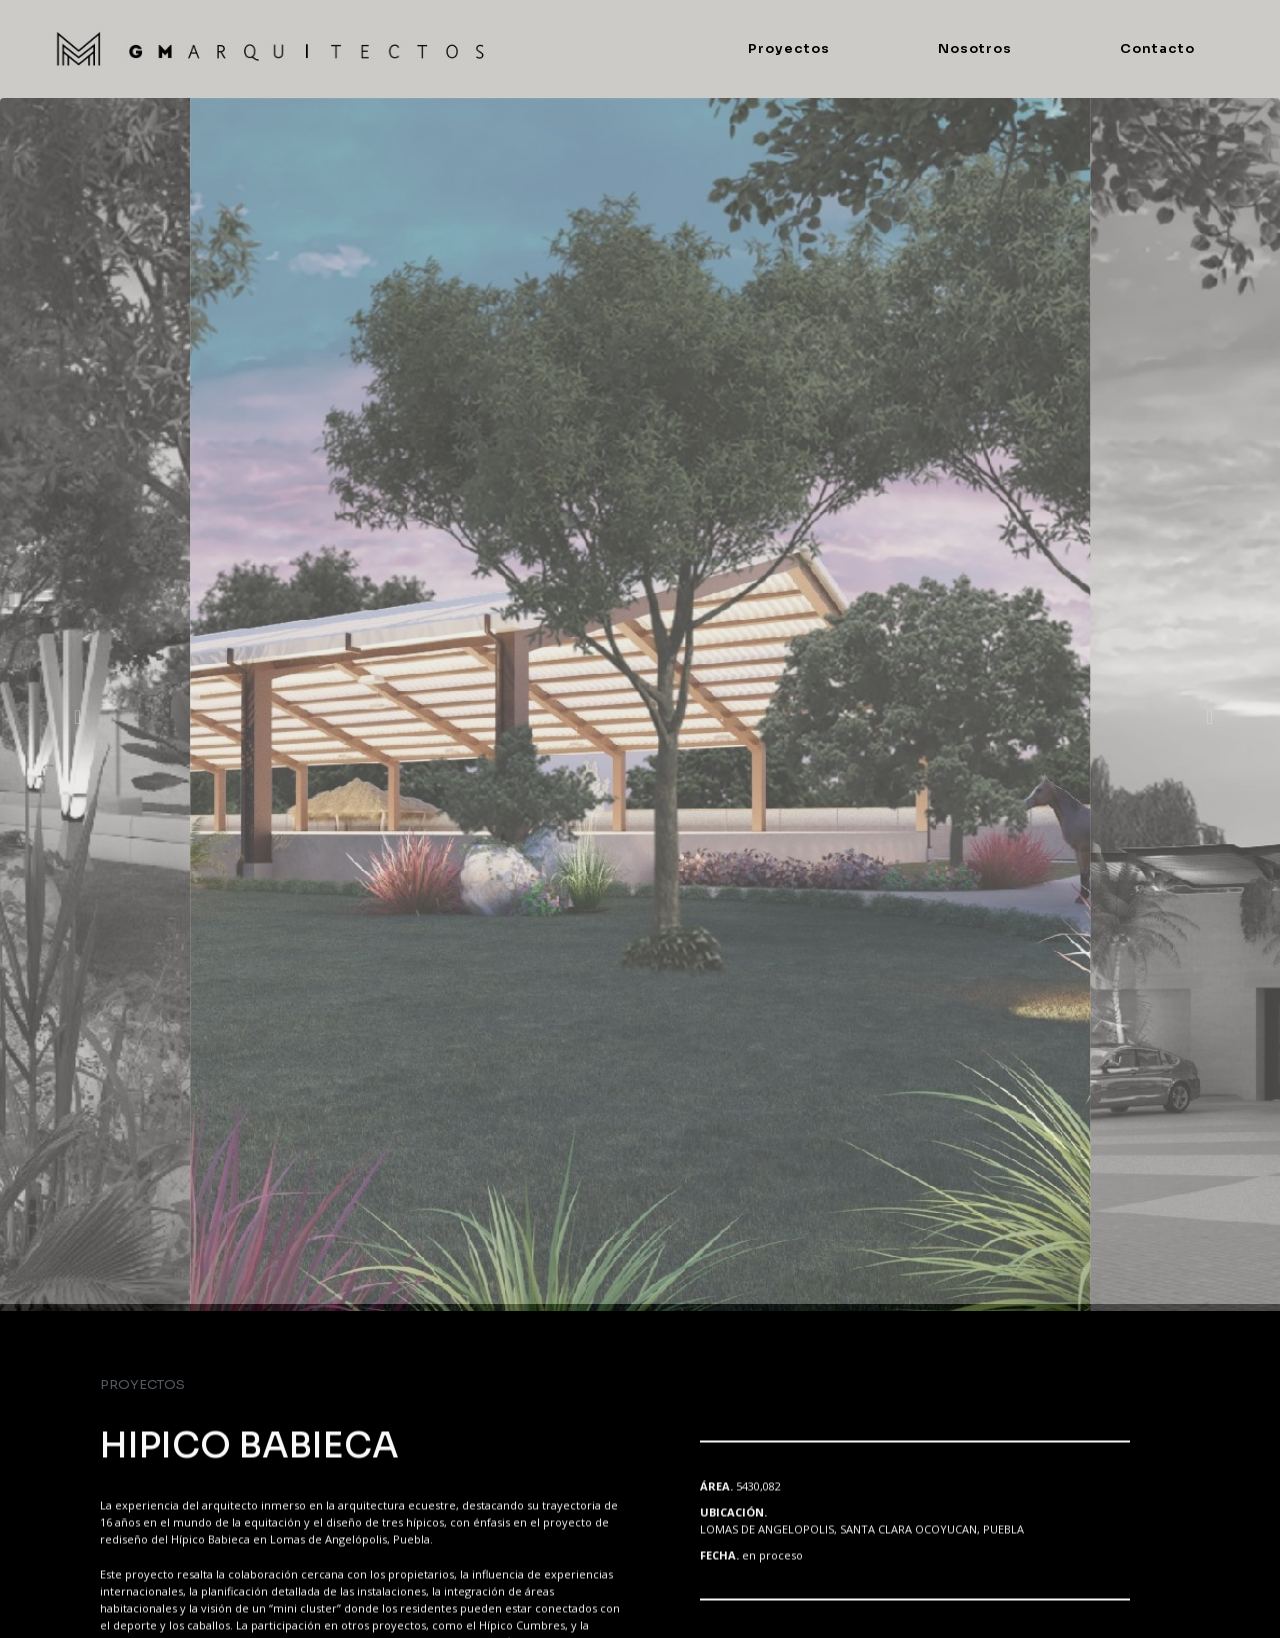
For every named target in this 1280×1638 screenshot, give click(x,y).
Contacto (1157, 48)
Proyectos (789, 48)
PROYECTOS (142, 1384)
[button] (74, 717)
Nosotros (975, 48)
